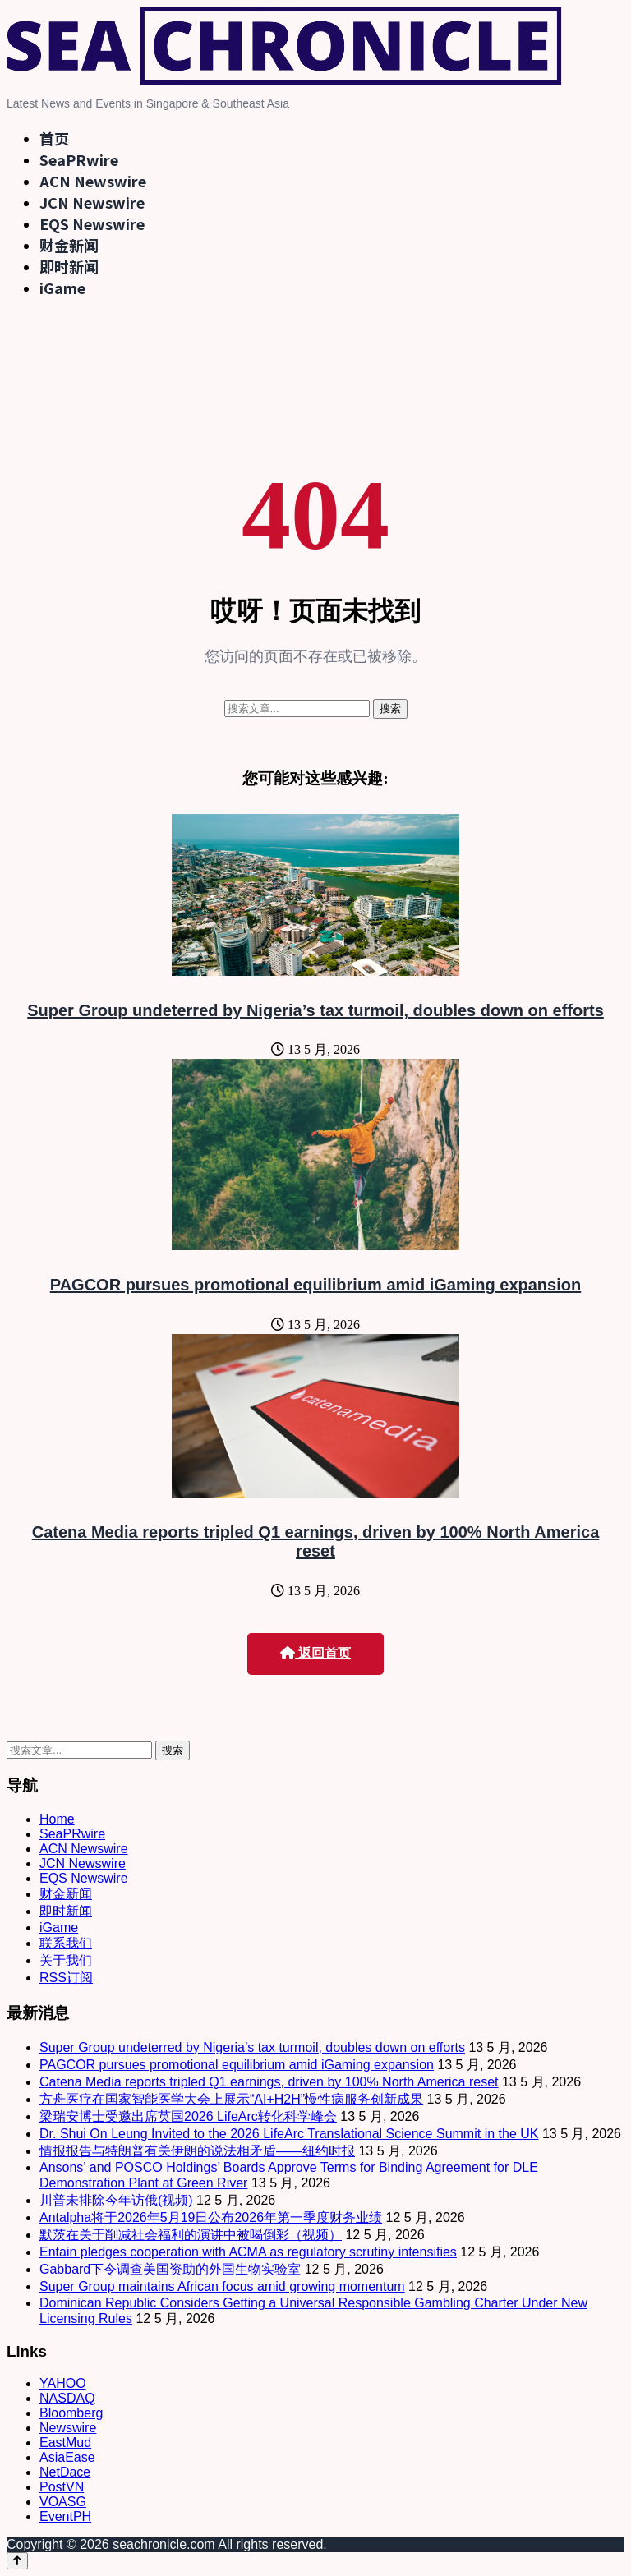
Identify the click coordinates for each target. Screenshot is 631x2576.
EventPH (65, 2516)
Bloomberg (71, 2413)
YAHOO (62, 2383)
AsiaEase (67, 2457)
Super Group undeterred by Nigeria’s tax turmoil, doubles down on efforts (315, 1010)
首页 (54, 138)
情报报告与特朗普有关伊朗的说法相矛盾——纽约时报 (197, 2151)
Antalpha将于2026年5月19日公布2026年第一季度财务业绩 (210, 2217)
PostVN (61, 2487)
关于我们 (65, 1960)
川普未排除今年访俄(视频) (116, 2200)
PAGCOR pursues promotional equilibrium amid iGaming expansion (315, 1285)
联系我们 (65, 1943)
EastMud (65, 2443)
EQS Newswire (92, 223)
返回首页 (315, 1653)
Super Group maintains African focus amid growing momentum (222, 2286)
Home (57, 1819)
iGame (62, 287)
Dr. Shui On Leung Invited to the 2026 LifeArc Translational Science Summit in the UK (288, 2134)
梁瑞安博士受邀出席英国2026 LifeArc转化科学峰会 (188, 2116)
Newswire (67, 2428)
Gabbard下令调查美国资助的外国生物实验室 (170, 2269)
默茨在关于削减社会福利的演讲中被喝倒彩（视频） (190, 2235)
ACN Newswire (92, 180)
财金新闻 (69, 244)
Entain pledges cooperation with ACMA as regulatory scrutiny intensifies (248, 2252)
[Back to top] (17, 2560)
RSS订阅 (66, 1978)
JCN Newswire (92, 202)
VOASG (62, 2502)
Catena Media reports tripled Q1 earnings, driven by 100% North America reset (316, 1541)
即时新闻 (69, 266)
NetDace (64, 2472)
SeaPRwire (78, 159)
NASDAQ (67, 2398)
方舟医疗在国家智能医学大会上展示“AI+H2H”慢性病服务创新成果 (231, 2099)
